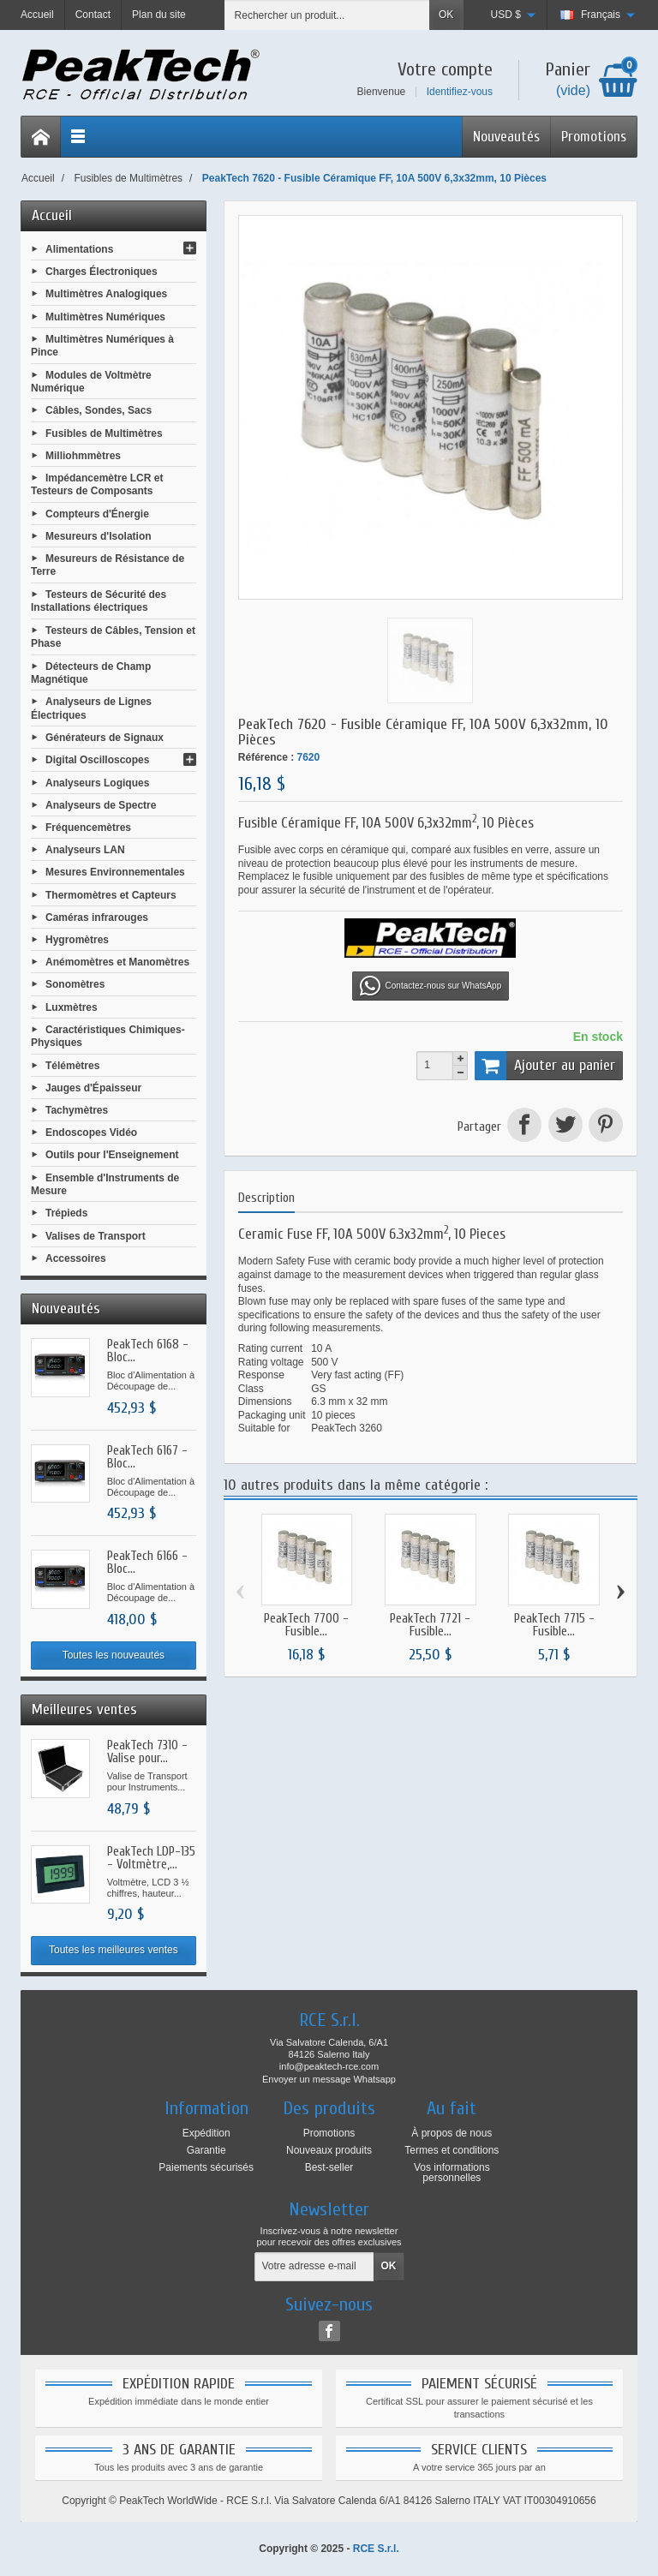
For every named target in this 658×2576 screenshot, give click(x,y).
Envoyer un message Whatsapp (329, 2079)
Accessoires (75, 1258)
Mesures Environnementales (115, 872)
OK (446, 15)
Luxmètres (71, 1007)
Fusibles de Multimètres (104, 433)
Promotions (593, 137)
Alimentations (79, 249)
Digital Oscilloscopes (97, 760)
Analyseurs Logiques (97, 782)
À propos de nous (451, 2133)
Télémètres (72, 1065)
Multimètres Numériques (105, 316)
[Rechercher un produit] (327, 15)
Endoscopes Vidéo (91, 1133)
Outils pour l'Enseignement (112, 1155)
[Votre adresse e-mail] (314, 2266)
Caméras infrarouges (96, 917)
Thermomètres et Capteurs (110, 894)
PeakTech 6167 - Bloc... (147, 1457)
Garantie (206, 2150)
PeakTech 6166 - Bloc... (147, 1562)
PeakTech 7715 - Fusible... (554, 1625)
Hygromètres (77, 940)
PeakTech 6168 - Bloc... (147, 1351)
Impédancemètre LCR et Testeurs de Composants (97, 485)
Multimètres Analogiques (106, 294)
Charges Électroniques (101, 272)
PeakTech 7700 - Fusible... (306, 1625)
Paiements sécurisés (206, 2167)
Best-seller (329, 2167)
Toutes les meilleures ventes (113, 1950)
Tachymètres (76, 1110)
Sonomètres (75, 984)
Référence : (266, 757)
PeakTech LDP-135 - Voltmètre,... (151, 1858)
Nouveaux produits (329, 2150)
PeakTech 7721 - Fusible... (430, 1625)
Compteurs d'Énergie (97, 513)
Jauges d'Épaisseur (93, 1087)
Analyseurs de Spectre (100, 804)
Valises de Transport (95, 1235)
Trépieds (66, 1213)
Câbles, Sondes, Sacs (98, 410)
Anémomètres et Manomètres (117, 962)
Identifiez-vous (460, 92)
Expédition (206, 2133)
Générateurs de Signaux (104, 738)
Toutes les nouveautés (113, 1655)
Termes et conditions (451, 2150)
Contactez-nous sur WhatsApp (431, 986)
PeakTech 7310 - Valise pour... (147, 1752)
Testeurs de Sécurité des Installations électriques (98, 601)
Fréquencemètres (88, 828)
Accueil (52, 215)
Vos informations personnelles (452, 2172)
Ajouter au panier (545, 1065)
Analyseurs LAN (85, 850)
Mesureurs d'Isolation (98, 536)
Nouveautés (506, 137)
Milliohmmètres (83, 455)
